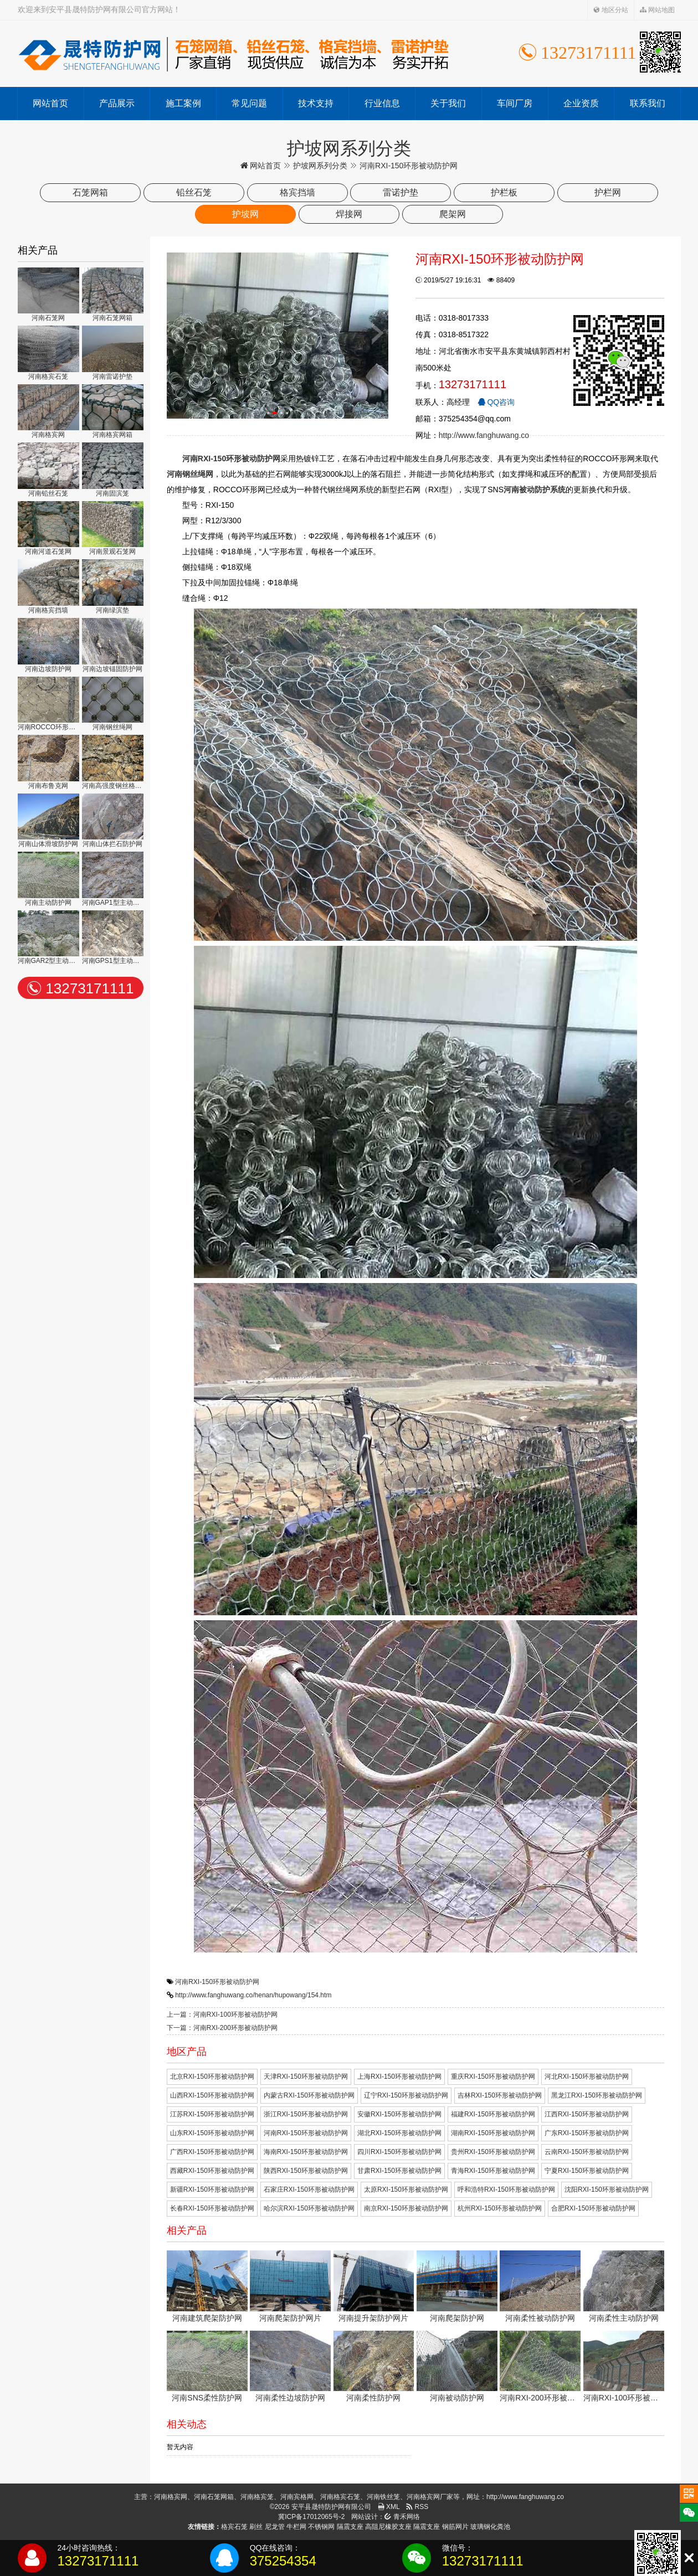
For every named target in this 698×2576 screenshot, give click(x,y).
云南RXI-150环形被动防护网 (587, 2152)
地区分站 (610, 10)
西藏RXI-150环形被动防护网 (212, 2171)
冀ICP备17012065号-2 (311, 2517)
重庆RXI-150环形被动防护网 (493, 2076)
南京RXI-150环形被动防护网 (406, 2208)
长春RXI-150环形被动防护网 (212, 2208)
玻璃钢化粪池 (490, 2527)
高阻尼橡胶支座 (388, 2527)
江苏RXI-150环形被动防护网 (212, 2114)
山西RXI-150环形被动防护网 (212, 2095)
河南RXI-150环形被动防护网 (217, 1982)
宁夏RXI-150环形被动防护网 (587, 2171)
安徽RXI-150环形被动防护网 (399, 2114)
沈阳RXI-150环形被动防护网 (606, 2189)
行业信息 (382, 103)
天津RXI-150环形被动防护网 (306, 2076)
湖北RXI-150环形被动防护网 (399, 2133)
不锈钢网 (321, 2527)
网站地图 (657, 10)
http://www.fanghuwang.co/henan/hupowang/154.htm (253, 1995)
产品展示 (117, 103)
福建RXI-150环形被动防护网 (493, 2114)
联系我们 (647, 103)
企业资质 (581, 103)
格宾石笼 (234, 2527)
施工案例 (183, 103)
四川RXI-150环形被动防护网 (399, 2152)
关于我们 (448, 103)
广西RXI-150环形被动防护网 (212, 2152)
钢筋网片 (455, 2527)
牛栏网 (296, 2527)
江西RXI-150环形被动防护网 (587, 2114)
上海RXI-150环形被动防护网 (399, 2076)
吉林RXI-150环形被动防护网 (500, 2095)
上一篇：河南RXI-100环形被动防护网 (222, 2014)
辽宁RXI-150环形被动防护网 (406, 2095)
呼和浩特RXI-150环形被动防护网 (506, 2189)
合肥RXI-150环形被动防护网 (593, 2208)
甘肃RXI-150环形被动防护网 (399, 2171)
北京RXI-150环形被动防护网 (212, 2076)
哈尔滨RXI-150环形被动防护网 (309, 2208)
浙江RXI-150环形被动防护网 (306, 2114)
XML (389, 2507)
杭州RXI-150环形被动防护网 (500, 2208)
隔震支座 (350, 2527)
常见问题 (249, 103)
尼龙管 (275, 2527)
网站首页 (50, 103)
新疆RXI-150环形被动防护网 (212, 2189)
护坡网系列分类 (320, 165)
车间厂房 (514, 103)
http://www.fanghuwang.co (484, 435)
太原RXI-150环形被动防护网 (406, 2189)
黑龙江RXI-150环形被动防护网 (596, 2095)
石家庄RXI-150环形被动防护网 (309, 2189)
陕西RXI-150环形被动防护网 (306, 2171)
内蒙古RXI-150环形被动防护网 (309, 2095)
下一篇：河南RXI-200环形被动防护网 (222, 2028)
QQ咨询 (496, 402)
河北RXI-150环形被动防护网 (587, 2076)
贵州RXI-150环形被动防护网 (493, 2152)
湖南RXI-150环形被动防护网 (493, 2133)
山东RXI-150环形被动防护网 (212, 2133)
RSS (417, 2507)
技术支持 (315, 103)
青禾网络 (401, 2517)
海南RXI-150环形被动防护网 (306, 2152)
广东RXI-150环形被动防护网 (587, 2133)
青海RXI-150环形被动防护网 (493, 2171)
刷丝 (256, 2527)
